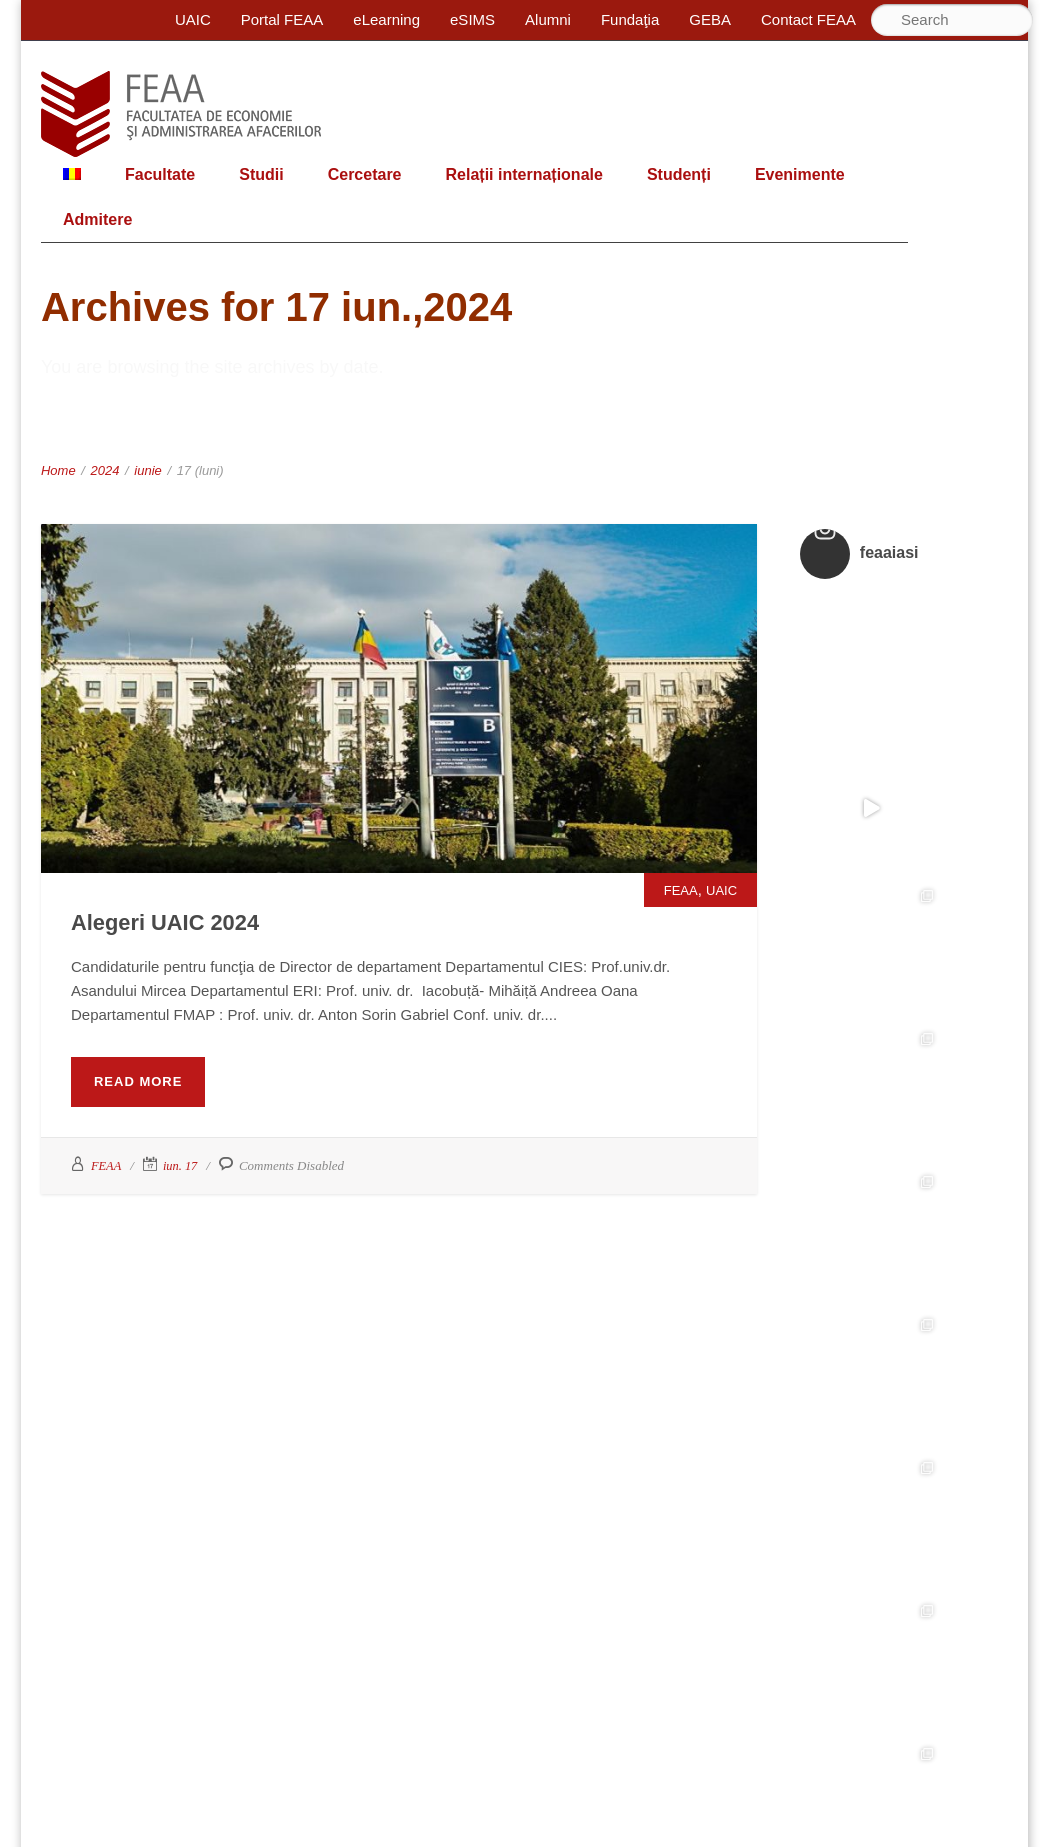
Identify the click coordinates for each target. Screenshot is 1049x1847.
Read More (138, 1081)
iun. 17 (182, 1165)
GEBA (710, 19)
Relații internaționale (524, 174)
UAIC (193, 19)
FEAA (681, 890)
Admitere (97, 219)
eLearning (386, 19)
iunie (147, 470)
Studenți (679, 174)
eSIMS (472, 19)
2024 (105, 470)
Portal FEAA (282, 19)
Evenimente (800, 174)
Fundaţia (630, 19)
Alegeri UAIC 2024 (183, 921)
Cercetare (365, 174)
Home (58, 470)
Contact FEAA (808, 19)
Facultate (160, 174)
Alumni (548, 19)
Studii (261, 174)
